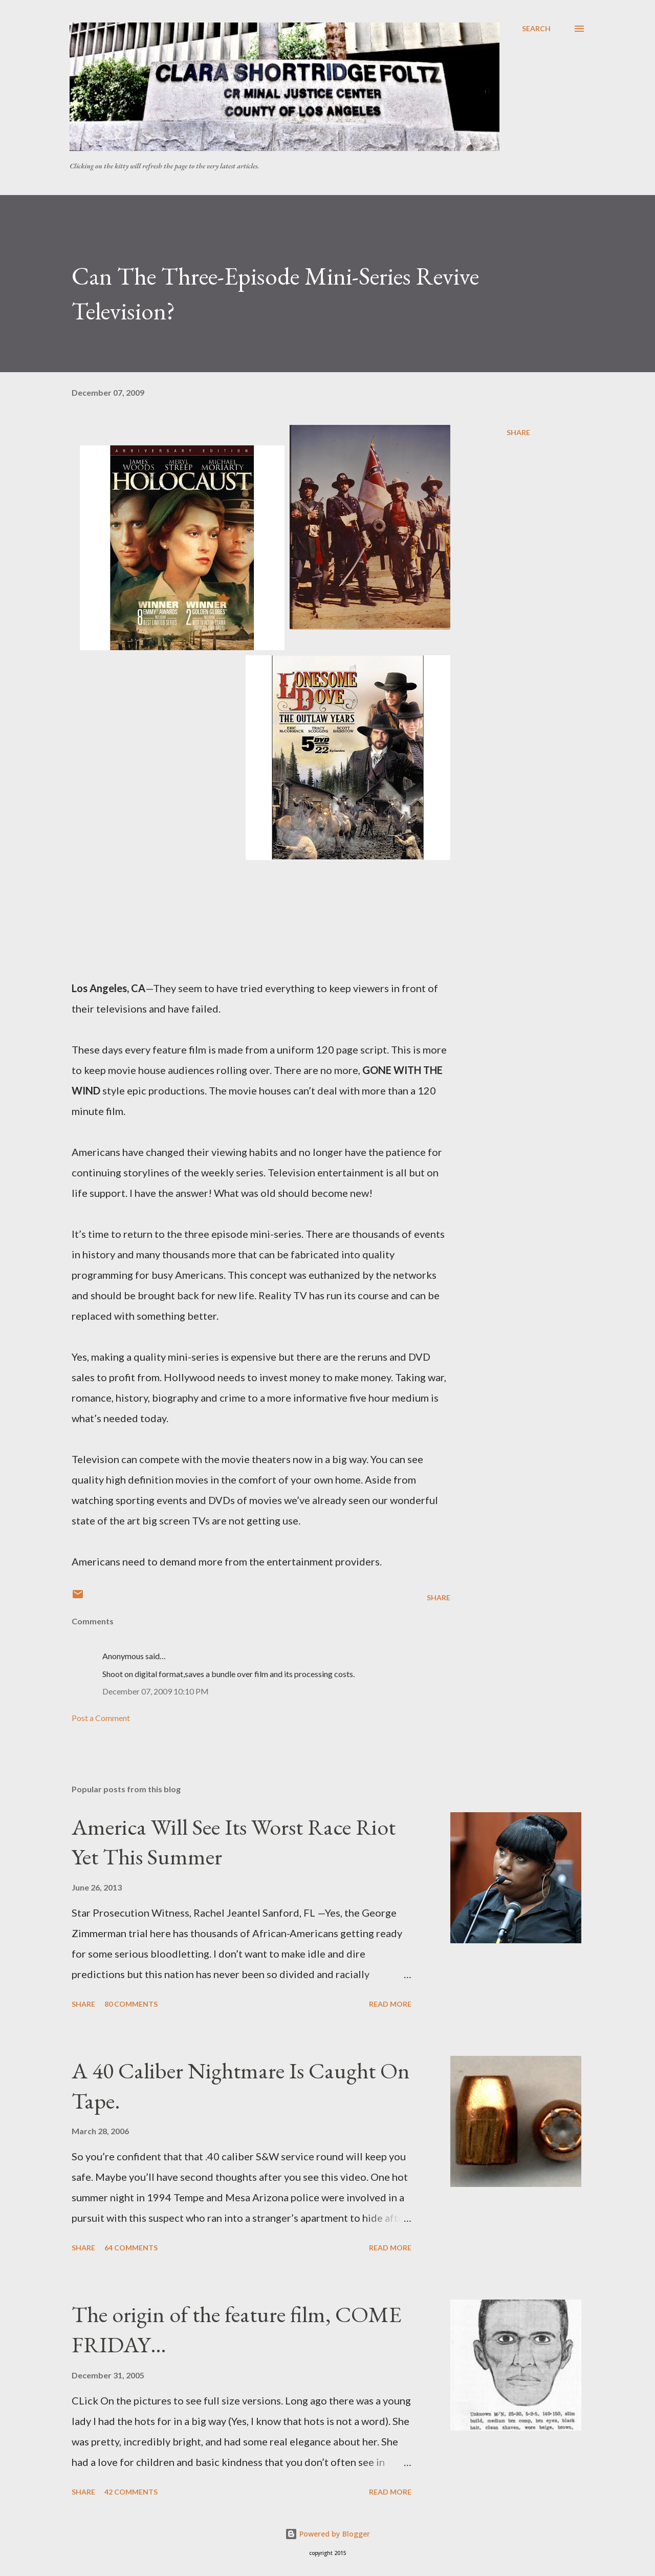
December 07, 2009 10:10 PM (155, 1691)
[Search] (536, 29)
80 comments (131, 2004)
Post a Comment (101, 1718)
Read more (390, 2004)
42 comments (131, 2491)
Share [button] (518, 432)
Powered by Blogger (327, 2534)
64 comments (131, 2247)
